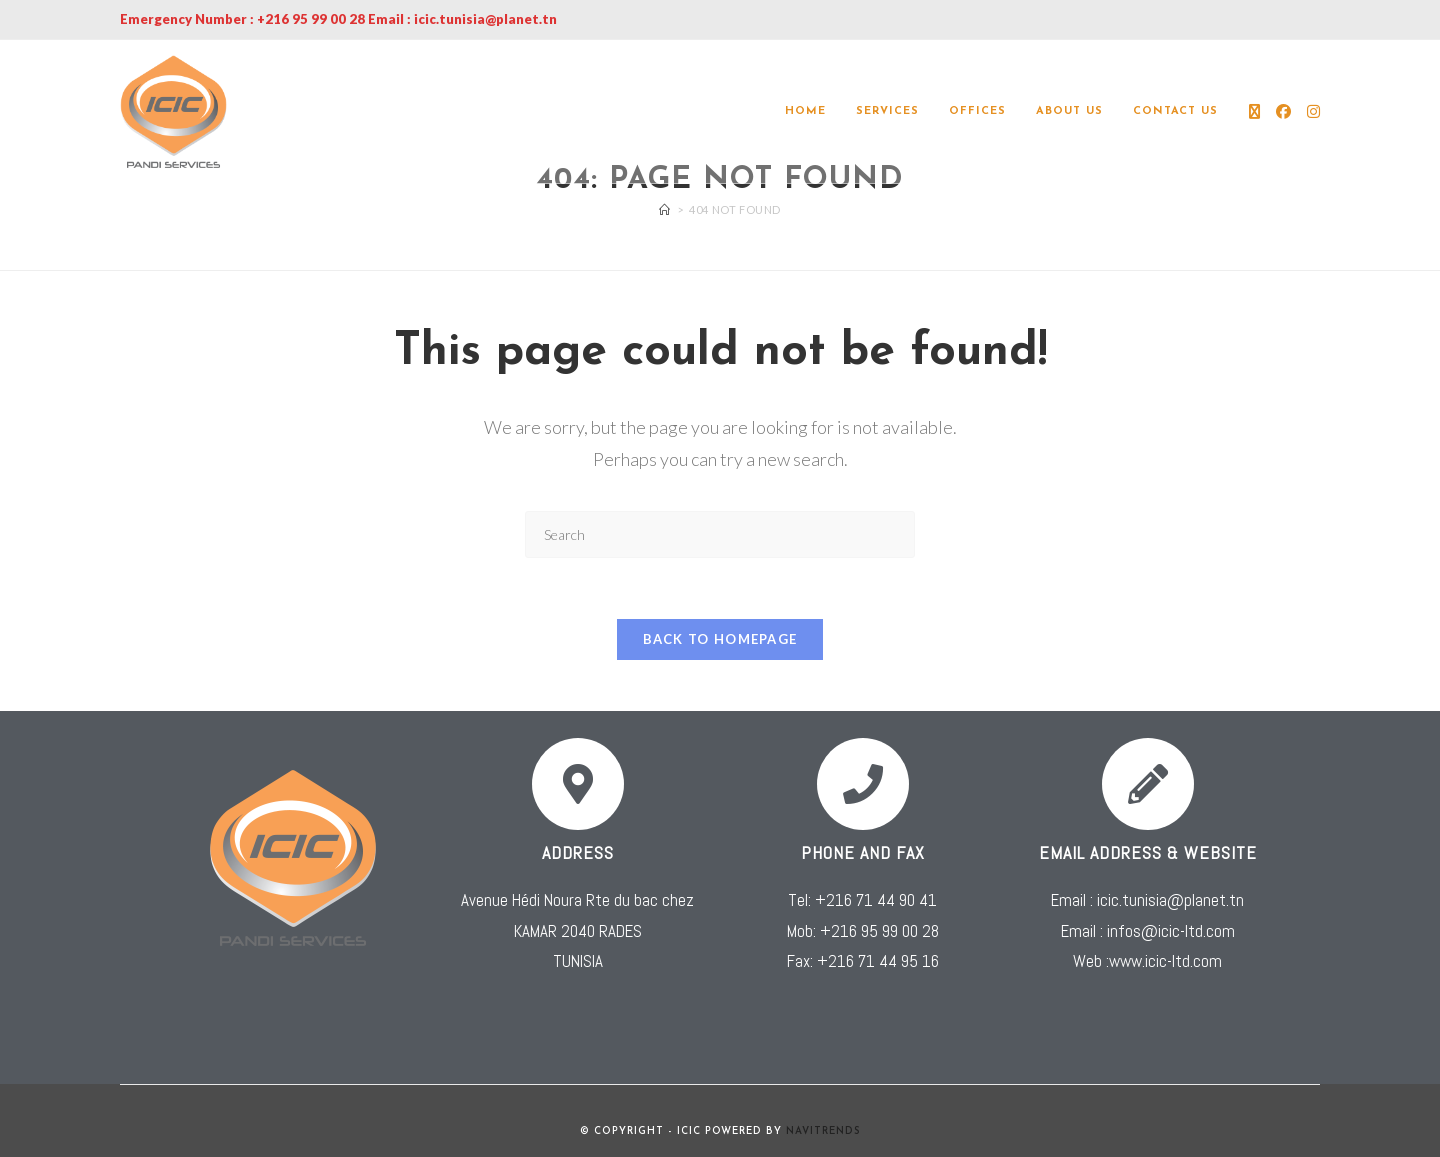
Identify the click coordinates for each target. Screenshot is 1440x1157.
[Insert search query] (720, 534)
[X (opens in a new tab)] (1254, 111)
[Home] (665, 209)
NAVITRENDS (823, 1131)
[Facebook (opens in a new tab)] (1283, 111)
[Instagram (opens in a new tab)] (1313, 111)
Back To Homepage (720, 639)
